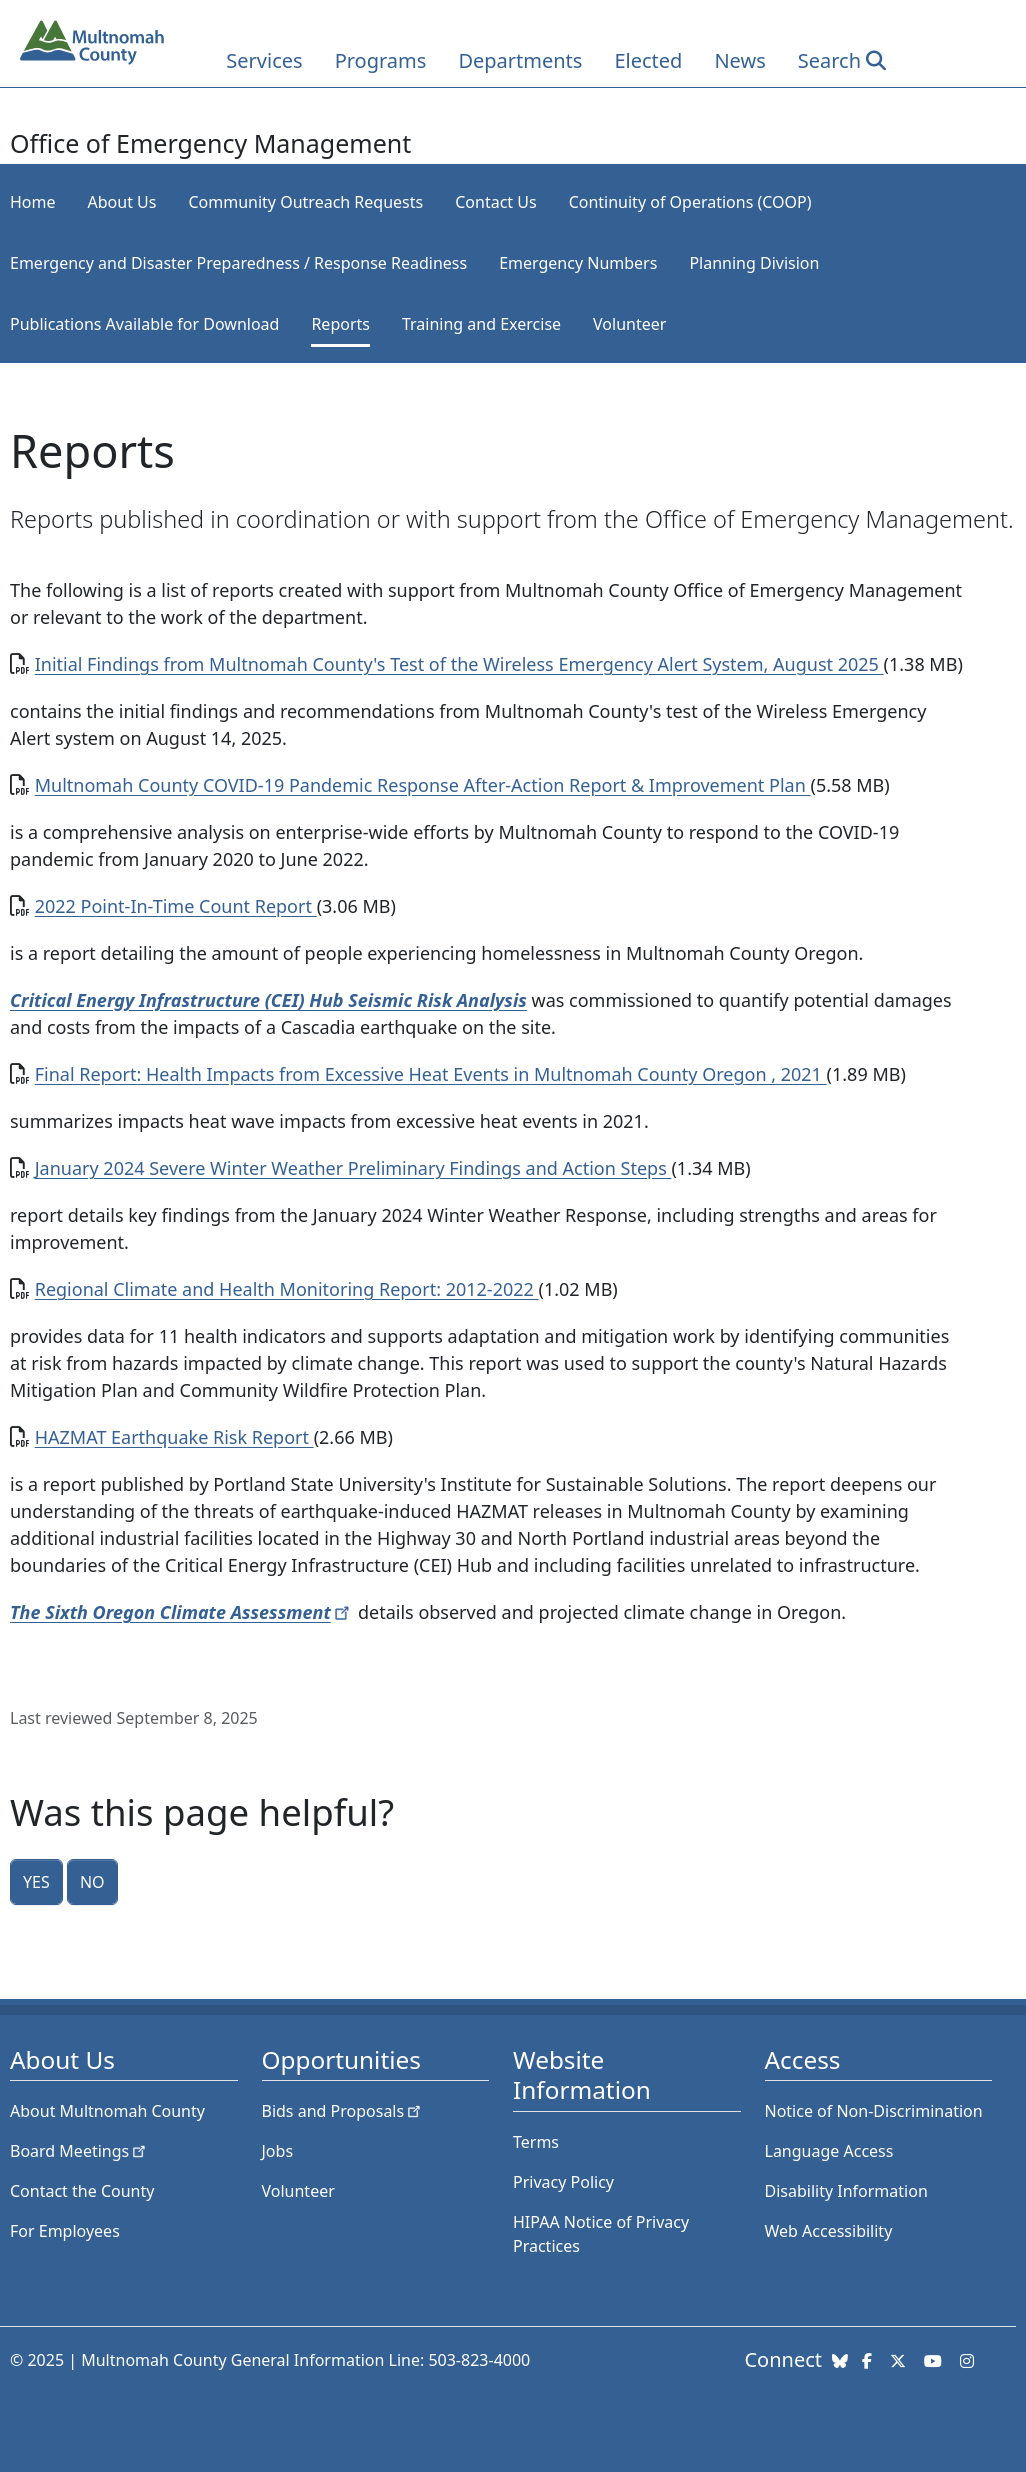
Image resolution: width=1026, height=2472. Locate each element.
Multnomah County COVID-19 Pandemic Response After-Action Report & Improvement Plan (423, 785)
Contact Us (495, 202)
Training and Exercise (481, 324)
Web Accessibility (829, 2231)
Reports (340, 324)
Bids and (343, 2111)
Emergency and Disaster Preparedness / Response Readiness (238, 263)
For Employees (65, 2231)
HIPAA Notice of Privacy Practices (601, 2234)
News (739, 60)
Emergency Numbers (578, 263)
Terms (536, 2142)
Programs (381, 60)
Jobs (278, 2151)
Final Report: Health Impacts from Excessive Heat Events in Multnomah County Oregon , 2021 (431, 1074)
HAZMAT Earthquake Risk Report (174, 1437)
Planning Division (754, 263)
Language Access (829, 2151)
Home (33, 202)
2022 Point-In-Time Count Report (176, 906)
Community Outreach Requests (305, 202)
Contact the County (82, 2191)
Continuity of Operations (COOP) (690, 202)
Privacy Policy (563, 2182)
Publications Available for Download (144, 324)
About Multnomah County (107, 2111)
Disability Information (846, 2191)
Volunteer (629, 324)
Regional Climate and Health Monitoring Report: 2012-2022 (287, 1289)
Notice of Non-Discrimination (874, 2111)
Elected (648, 60)
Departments (520, 60)
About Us (122, 202)
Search (829, 60)
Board (79, 2151)
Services (264, 60)
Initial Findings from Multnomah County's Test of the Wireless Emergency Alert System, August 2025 (459, 664)
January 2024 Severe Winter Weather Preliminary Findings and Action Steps (353, 1168)
